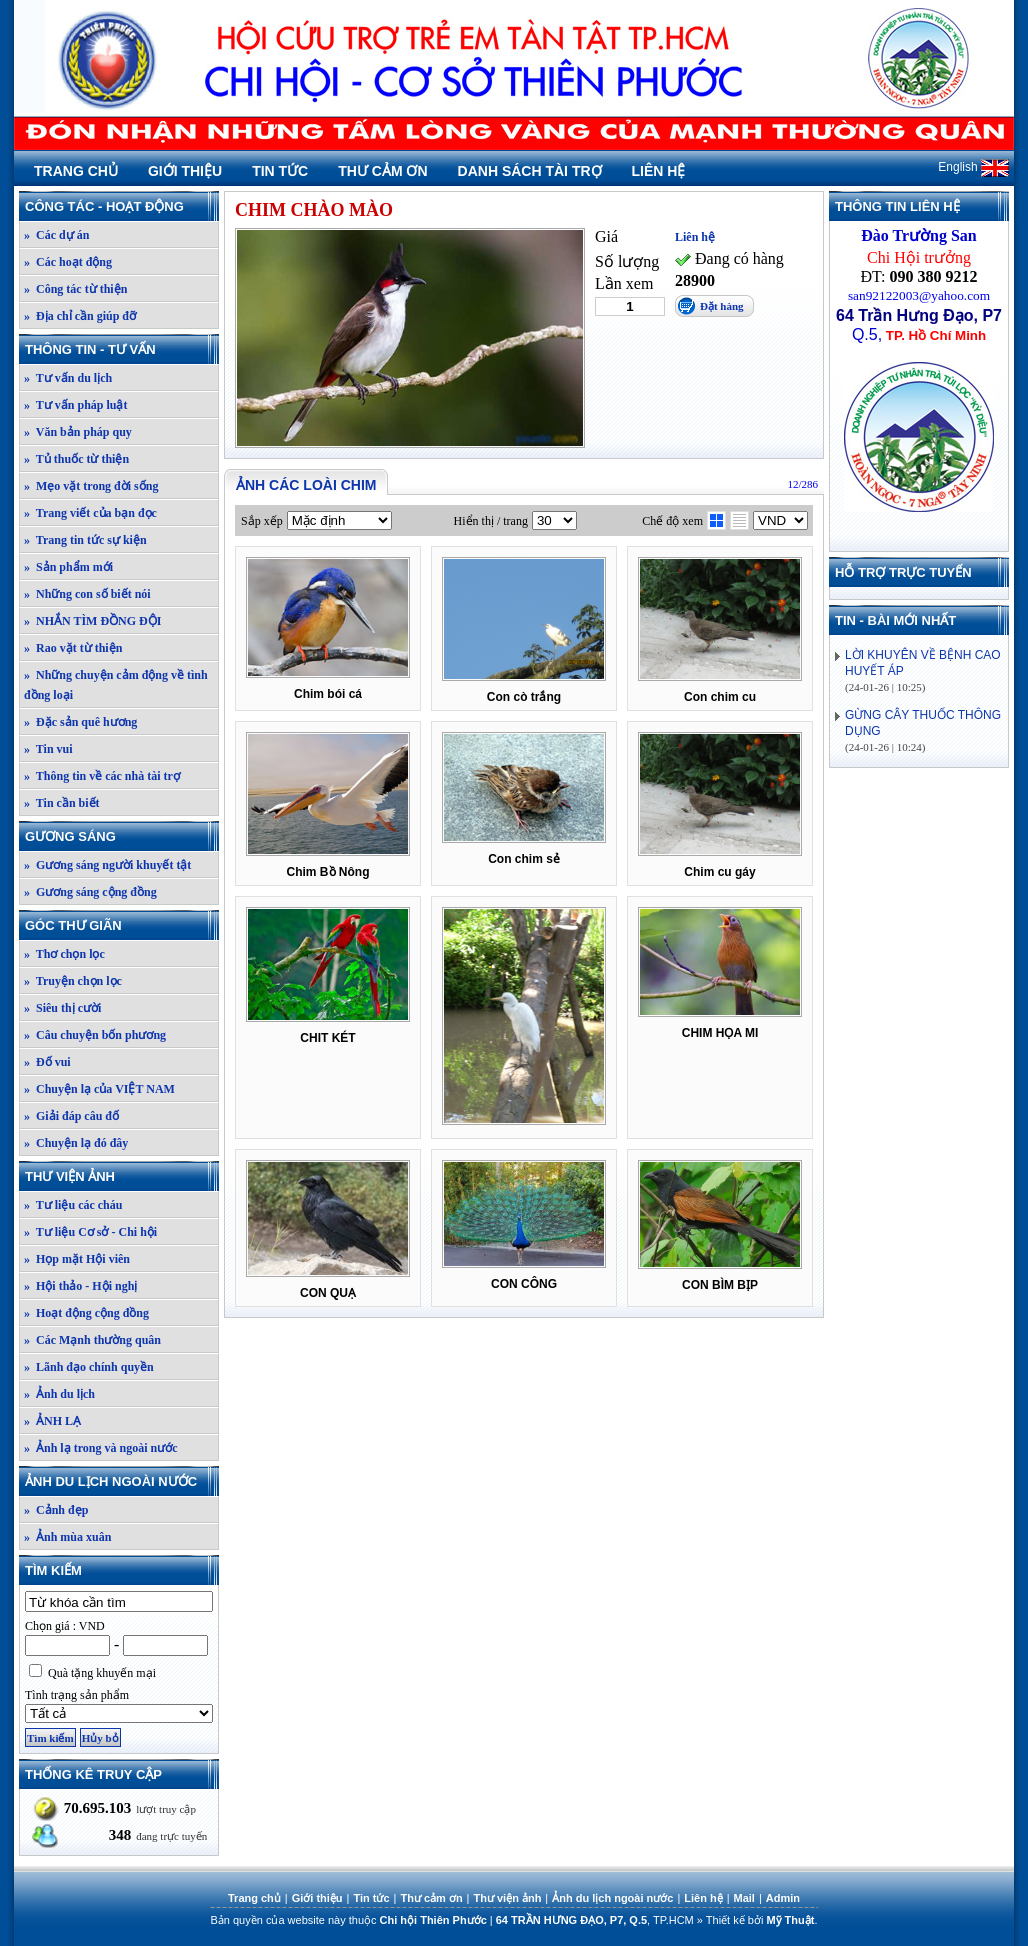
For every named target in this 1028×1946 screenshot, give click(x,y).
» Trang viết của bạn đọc (90, 513)
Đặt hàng (722, 306)
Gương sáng (121, 836)
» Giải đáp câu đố (71, 1116)
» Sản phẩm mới (68, 567)
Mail (744, 1898)
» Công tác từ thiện (75, 289)
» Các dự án (56, 235)
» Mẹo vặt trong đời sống (91, 486)
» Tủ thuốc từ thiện (76, 459)
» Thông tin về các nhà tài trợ (102, 776)
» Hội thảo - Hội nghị (80, 1286)
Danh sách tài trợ (530, 171)
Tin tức (280, 171)
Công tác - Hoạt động (121, 206)
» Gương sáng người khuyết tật (107, 865)
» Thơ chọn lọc (64, 954)
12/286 (802, 484)
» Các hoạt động (68, 262)
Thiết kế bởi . (762, 1920)
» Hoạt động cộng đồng (86, 1313)
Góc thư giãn (121, 925)
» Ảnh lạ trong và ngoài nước (100, 1448)
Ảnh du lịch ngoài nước (121, 1481)
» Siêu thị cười (62, 1008)
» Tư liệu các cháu (73, 1205)
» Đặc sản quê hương (80, 722)
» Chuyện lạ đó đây (76, 1143)
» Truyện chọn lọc (73, 981)
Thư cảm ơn (382, 171)
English (973, 167)
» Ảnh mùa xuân (67, 1537)
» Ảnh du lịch (59, 1394)
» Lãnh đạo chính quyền (89, 1367)
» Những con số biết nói (87, 594)
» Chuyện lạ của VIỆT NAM (99, 1089)
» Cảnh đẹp (56, 1510)
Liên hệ (659, 171)
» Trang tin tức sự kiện (85, 540)
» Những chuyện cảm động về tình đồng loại (116, 685)
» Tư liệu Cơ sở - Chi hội (90, 1232)
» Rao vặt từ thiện (73, 648)
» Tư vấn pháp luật (76, 405)
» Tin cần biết (62, 803)
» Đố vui (47, 1062)
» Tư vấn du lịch (68, 378)
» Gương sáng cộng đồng (90, 892)
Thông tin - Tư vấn (121, 349)
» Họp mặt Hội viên (77, 1259)
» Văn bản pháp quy (78, 432)
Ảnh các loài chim (306, 485)
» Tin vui (48, 749)
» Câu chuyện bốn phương (95, 1035)
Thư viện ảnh (121, 1176)
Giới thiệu (185, 171)
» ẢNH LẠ (52, 1421)
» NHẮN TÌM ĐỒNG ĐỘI (92, 621)
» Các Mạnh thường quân (92, 1340)
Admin (783, 1898)
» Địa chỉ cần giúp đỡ (80, 316)
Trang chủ (76, 171)
